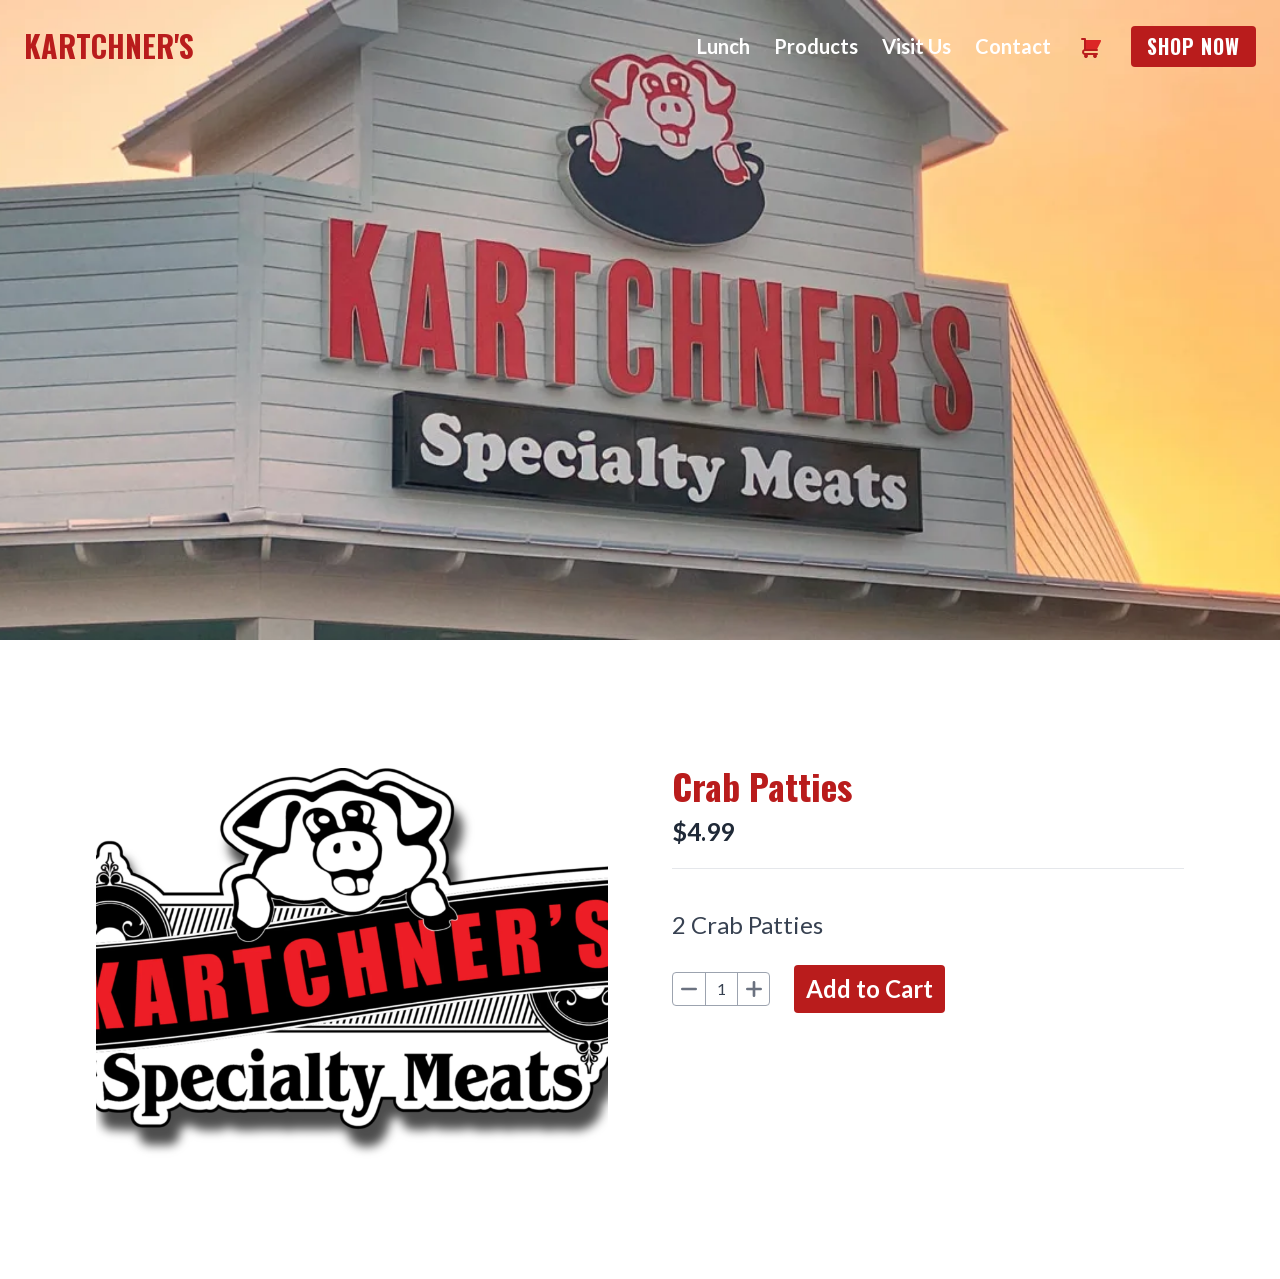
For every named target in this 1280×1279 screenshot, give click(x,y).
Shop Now (1193, 46)
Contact (1013, 46)
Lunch (723, 46)
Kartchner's (109, 46)
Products (816, 46)
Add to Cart (869, 988)
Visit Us (916, 46)
